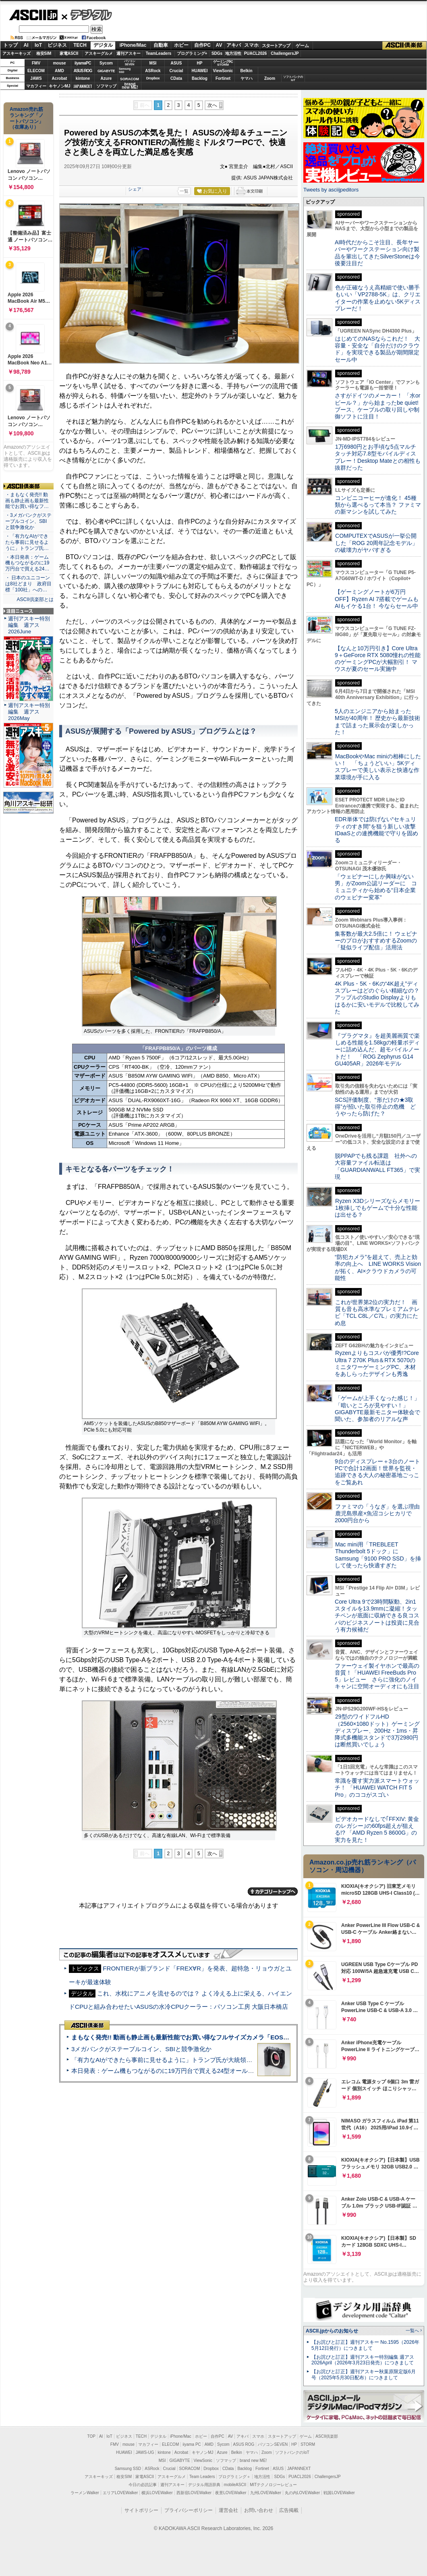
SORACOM (189, 2468)
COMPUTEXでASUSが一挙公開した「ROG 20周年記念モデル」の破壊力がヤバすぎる (376, 543)
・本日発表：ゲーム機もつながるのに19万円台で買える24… (27, 563)
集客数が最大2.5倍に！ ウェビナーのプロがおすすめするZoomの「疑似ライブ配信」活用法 (376, 940)
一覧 (184, 191)
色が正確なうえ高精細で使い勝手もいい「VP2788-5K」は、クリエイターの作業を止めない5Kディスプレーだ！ (378, 298)
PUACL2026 (255, 53)
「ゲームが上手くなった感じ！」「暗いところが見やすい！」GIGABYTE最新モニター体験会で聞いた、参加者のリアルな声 (377, 1408)
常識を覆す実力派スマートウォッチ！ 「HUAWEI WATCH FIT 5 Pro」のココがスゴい (377, 1787)
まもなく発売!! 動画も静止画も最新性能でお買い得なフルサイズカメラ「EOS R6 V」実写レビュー (206, 2037)
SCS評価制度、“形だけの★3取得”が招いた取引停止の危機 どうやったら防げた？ (375, 1107)
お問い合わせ (258, 2510)
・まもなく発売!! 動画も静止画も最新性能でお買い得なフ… (27, 501)
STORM (308, 2444)
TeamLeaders (159, 53)
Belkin (246, 71)
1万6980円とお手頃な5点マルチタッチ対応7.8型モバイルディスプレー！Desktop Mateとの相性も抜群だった (378, 457)
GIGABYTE (106, 71)
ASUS (176, 63)
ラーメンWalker (84, 2493)
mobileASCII (235, 2484)
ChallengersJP (284, 53)
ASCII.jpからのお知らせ (332, 2331)
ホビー (181, 45)
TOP (91, 2436)
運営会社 (228, 2510)
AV (219, 45)
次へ (212, 105)
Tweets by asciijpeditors (331, 190)
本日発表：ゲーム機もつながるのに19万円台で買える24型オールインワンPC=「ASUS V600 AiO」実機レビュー (223, 2070)
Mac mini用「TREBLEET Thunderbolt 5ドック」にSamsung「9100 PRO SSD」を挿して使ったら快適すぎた (378, 1555)
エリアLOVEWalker (120, 2493)
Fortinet (223, 78)
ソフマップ (106, 86)
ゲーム (302, 45)
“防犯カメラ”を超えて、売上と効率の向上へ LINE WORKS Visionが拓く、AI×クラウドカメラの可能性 (378, 1267)
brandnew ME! (130, 86)
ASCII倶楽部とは (35, 599)
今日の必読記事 (143, 2484)
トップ (10, 45)
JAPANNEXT (82, 86)
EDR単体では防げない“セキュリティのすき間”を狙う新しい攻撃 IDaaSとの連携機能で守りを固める (378, 829)
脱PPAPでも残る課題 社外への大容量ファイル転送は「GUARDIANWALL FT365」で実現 (377, 1166)
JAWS (35, 78)
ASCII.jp (33, 15)
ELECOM (36, 71)
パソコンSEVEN (129, 63)
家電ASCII (69, 53)
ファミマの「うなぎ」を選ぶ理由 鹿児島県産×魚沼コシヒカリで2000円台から (380, 1513)
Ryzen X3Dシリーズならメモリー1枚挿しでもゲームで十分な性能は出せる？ (377, 1208)
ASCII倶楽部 (404, 46)
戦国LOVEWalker (338, 2493)
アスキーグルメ (99, 53)
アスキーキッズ (16, 53)
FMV (36, 63)
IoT (38, 45)
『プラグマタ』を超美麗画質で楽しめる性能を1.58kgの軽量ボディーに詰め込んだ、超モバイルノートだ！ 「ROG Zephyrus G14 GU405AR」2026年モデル (377, 1049)
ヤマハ (246, 78)
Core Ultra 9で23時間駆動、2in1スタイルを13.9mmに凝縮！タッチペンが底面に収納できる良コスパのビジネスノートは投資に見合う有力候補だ (377, 1615)
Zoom (269, 78)
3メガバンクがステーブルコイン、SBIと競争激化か (141, 2048)
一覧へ (412, 2330)
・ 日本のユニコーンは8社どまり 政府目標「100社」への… (28, 584)
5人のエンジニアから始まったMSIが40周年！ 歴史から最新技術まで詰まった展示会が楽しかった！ (377, 721)
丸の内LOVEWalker (302, 2493)
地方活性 (233, 53)
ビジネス (57, 45)
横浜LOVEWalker (156, 2493)
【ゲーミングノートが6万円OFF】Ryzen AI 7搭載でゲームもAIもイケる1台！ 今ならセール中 (377, 599)
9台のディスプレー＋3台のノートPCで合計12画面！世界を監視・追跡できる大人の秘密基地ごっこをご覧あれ (377, 1472)
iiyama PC (191, 2444)
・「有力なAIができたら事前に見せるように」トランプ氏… (27, 542)
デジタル (87, 14)
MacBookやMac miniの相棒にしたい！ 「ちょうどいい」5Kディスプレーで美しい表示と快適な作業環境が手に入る (378, 766)
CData (176, 78)
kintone (83, 78)
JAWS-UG (145, 2452)
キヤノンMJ (59, 86)
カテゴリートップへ (273, 1891)
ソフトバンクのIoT (293, 78)
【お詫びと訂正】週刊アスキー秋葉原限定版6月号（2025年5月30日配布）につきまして (363, 2374)
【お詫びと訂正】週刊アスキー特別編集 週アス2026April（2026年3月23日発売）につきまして (362, 2360)
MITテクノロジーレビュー (273, 2484)
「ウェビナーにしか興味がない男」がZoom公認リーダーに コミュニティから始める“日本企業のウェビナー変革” (376, 887)
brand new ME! (253, 2460)
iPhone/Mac (133, 45)
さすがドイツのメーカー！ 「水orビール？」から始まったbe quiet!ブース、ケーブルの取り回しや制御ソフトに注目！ (377, 406)
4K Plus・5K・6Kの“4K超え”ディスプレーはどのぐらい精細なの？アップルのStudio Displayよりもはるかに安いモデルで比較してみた (377, 997)
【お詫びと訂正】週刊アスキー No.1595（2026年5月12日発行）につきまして (365, 2345)
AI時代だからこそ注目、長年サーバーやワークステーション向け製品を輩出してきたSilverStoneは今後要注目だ (377, 252)
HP (200, 63)
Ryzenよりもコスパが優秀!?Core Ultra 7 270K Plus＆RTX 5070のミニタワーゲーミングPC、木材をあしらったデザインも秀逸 (377, 1363)
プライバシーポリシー (188, 2510)
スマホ (251, 45)
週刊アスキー (128, 53)
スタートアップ (276, 45)
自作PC (202, 45)
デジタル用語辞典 (204, 2484)
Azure (106, 78)
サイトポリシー (141, 2510)
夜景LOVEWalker (230, 2493)
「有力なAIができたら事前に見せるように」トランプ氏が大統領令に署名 (170, 2059)
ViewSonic (223, 71)
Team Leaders (202, 2476)
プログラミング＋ (234, 2476)
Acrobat (59, 78)
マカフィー (36, 86)
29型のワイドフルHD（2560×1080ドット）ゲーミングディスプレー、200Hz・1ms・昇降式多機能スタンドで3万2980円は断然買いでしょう (377, 1730)
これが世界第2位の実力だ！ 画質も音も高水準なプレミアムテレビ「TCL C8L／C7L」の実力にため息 (377, 1312)
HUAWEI (200, 71)
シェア (134, 189)
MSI (153, 63)
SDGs (216, 53)
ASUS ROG (83, 71)
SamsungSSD (125, 70)
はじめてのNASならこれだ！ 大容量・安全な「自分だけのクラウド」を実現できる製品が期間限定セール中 (377, 349)
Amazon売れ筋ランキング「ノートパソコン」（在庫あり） (27, 118)
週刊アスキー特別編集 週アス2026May (29, 711)
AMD (59, 71)
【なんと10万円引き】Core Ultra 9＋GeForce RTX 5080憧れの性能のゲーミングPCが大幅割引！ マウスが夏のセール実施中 (378, 658)
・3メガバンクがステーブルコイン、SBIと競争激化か (28, 521)
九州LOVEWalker (265, 2493)
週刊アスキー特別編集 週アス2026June (29, 625)
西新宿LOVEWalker (193, 2493)
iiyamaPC (83, 63)
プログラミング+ (192, 53)
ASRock (152, 71)
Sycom (106, 63)
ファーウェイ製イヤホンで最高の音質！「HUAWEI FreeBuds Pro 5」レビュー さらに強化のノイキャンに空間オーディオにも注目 (377, 1676)
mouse (59, 63)
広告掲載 (288, 2510)
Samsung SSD (128, 2468)
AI (26, 45)
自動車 (160, 45)
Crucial (176, 71)
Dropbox (153, 78)
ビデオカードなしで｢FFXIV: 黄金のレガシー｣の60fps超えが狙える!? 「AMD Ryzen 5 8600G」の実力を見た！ (377, 1829)
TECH (80, 45)
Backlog (199, 78)
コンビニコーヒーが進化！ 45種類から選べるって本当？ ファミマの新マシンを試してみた (378, 505)
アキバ (233, 45)
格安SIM (44, 53)
